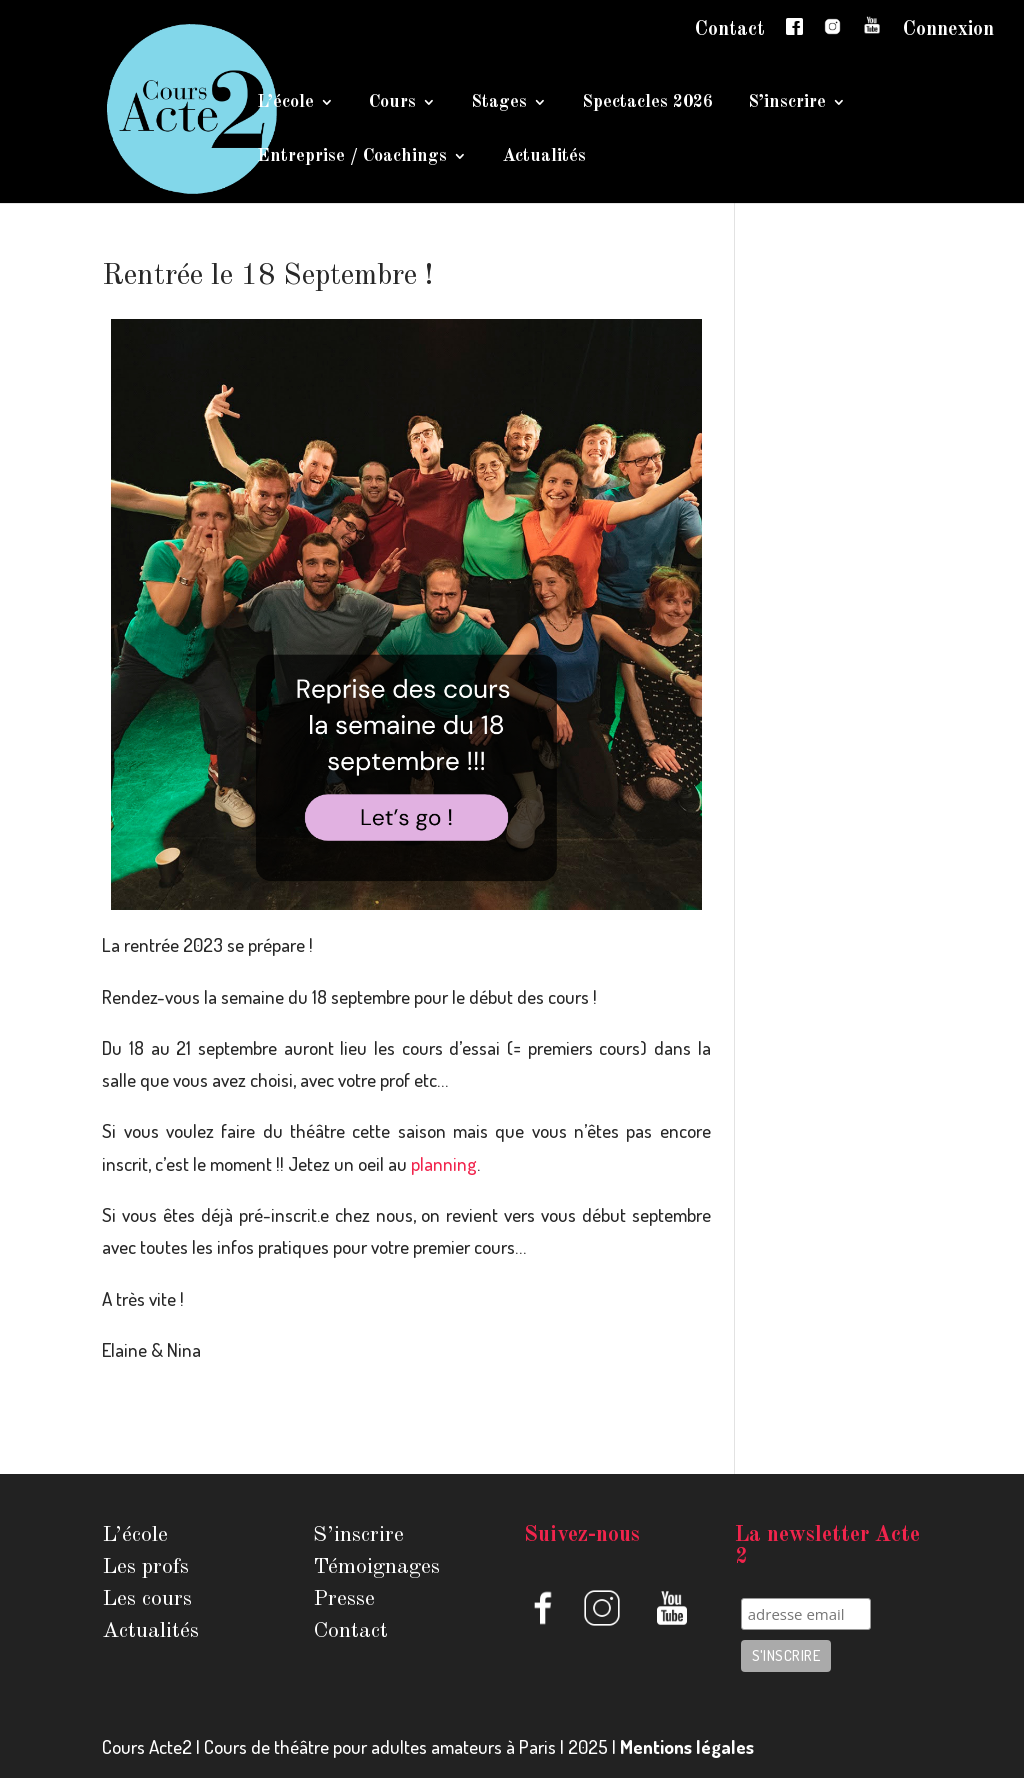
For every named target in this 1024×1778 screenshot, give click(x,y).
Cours (392, 103)
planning (444, 1163)
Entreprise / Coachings (352, 157)
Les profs (145, 1567)
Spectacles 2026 (647, 103)
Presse (344, 1599)
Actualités (544, 157)
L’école (285, 103)
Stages (499, 103)
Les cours (147, 1599)
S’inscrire (787, 103)
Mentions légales (687, 1746)
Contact (730, 30)
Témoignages (376, 1567)
